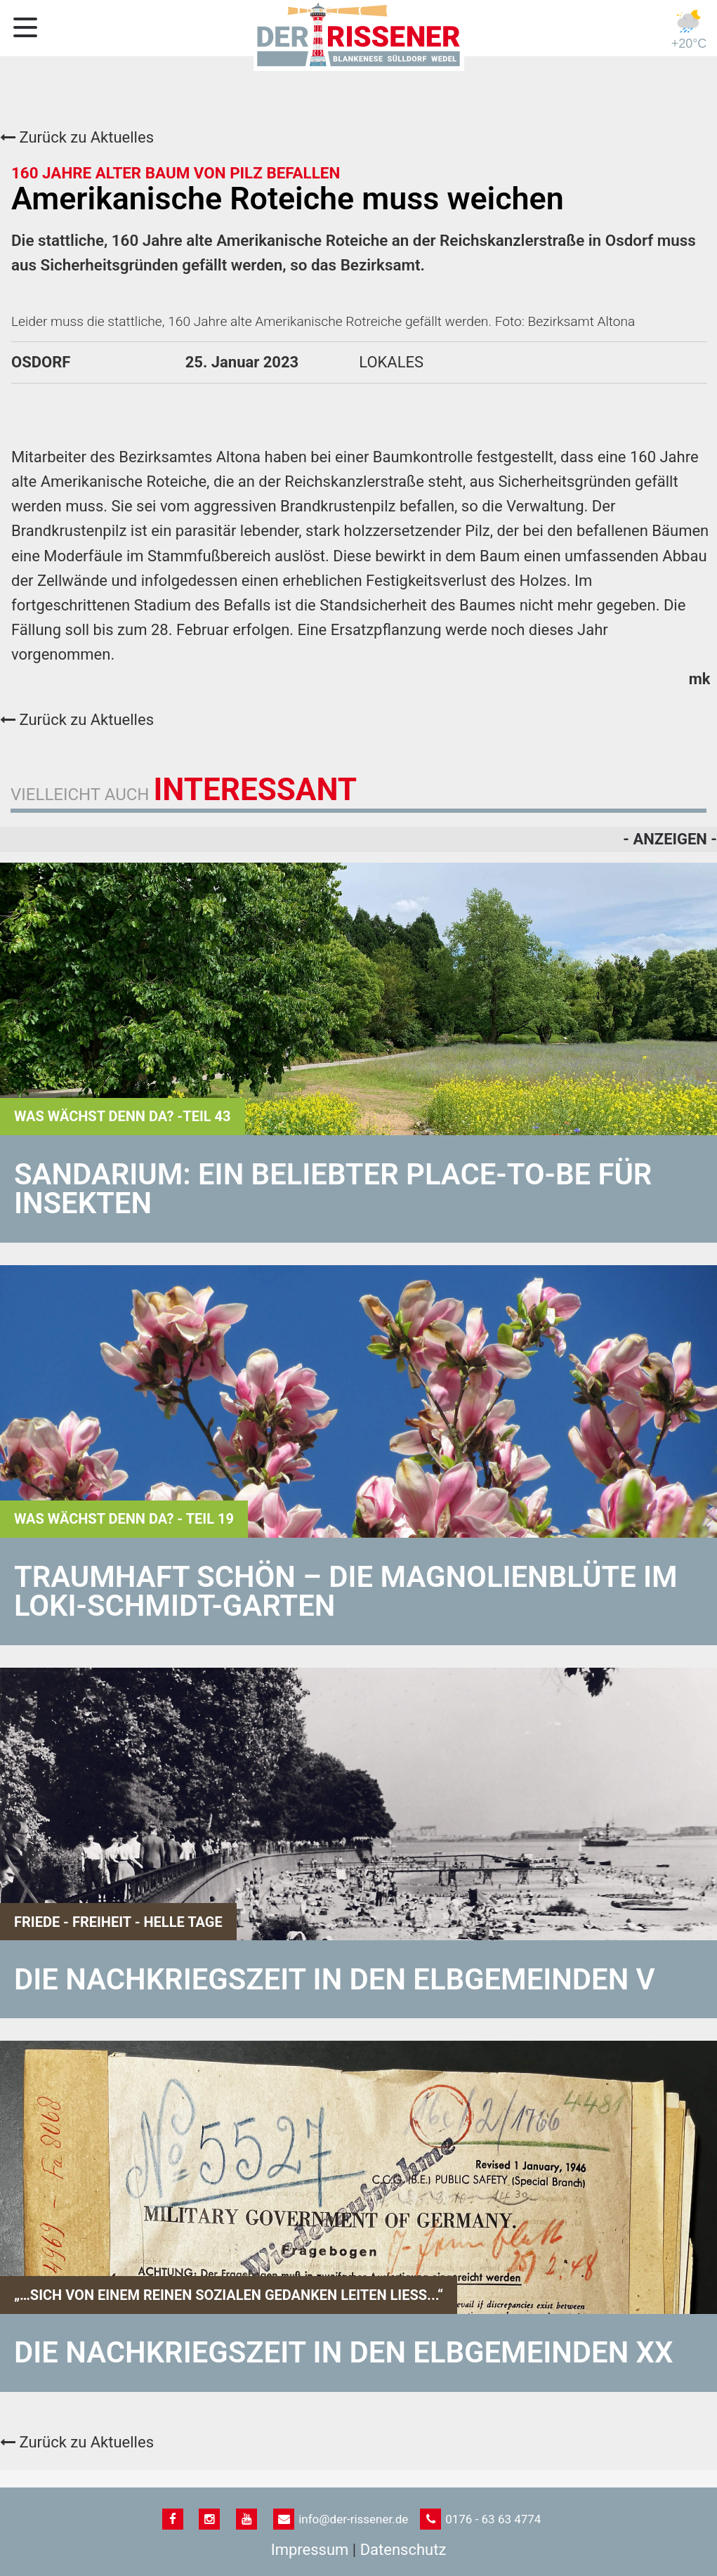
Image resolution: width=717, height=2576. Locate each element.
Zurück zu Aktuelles (77, 137)
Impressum (310, 2549)
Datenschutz (403, 2549)
